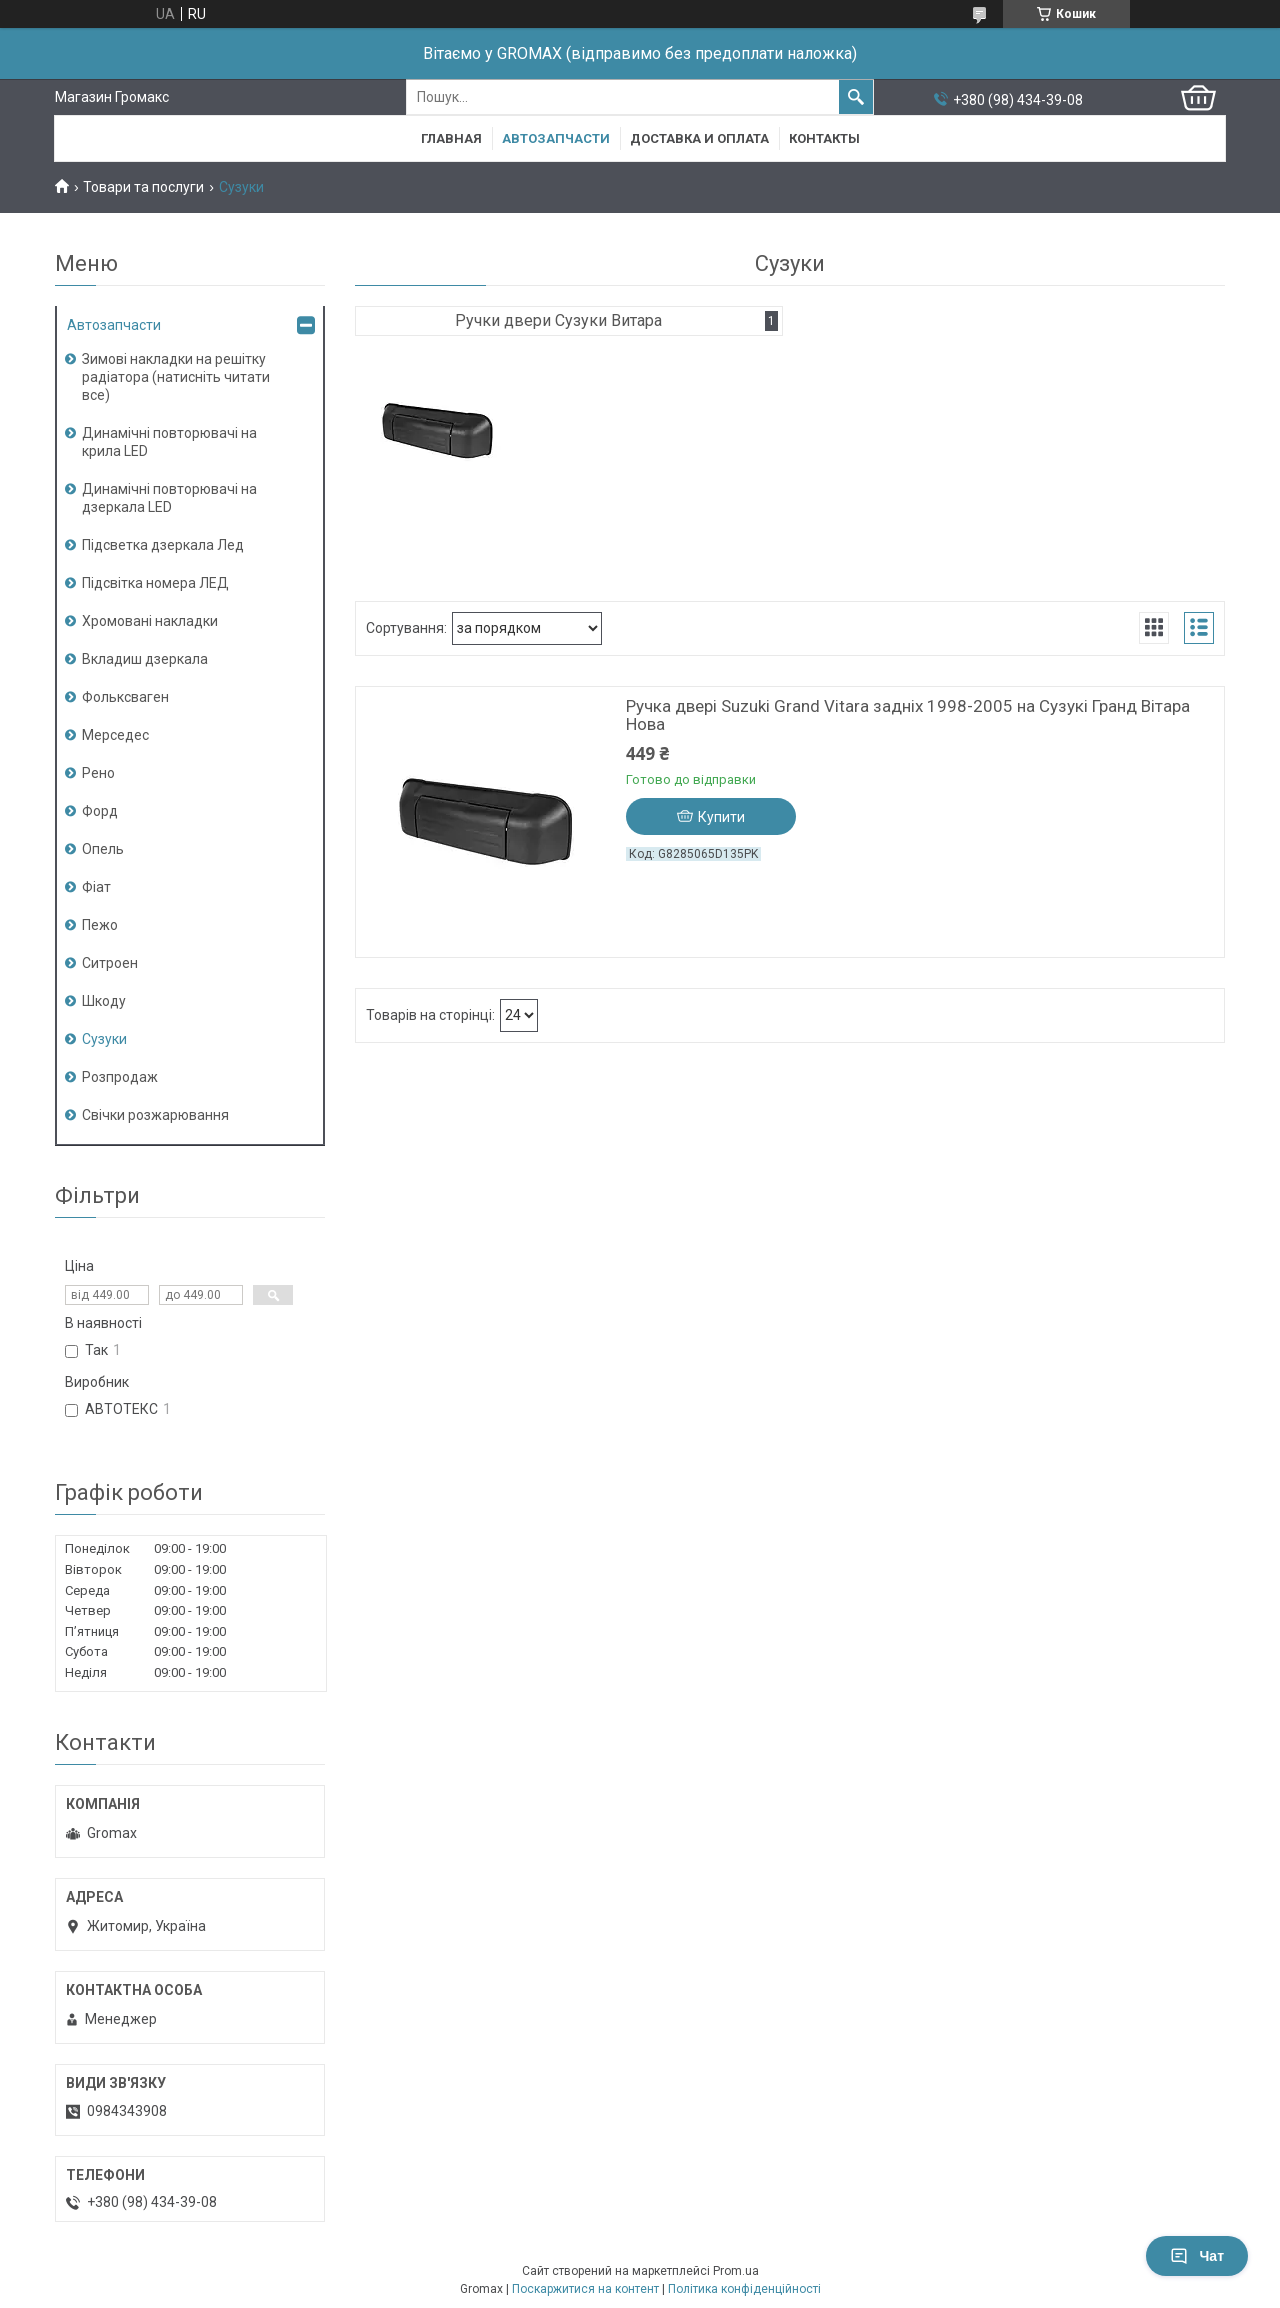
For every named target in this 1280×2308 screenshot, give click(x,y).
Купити (721, 817)
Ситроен (110, 963)
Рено (98, 773)
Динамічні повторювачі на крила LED (169, 442)
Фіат (96, 887)
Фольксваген (125, 697)
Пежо (100, 925)
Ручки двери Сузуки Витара (558, 320)
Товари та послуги (143, 187)
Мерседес (115, 735)
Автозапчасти (556, 138)
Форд (100, 811)
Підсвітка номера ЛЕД (155, 583)
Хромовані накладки (150, 621)
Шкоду (104, 1001)
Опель (103, 849)
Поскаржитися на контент (585, 2289)
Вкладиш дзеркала (145, 659)
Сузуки (104, 1039)
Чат (1197, 2256)
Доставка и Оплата (699, 138)
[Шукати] (856, 97)
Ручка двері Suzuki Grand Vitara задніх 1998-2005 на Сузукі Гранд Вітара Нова (908, 715)
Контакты (824, 138)
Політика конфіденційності (744, 2289)
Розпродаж (120, 1077)
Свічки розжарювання (155, 1115)
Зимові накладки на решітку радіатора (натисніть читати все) (176, 377)
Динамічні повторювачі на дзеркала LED (169, 498)
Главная (451, 138)
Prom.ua (736, 2271)
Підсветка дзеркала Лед (163, 545)
